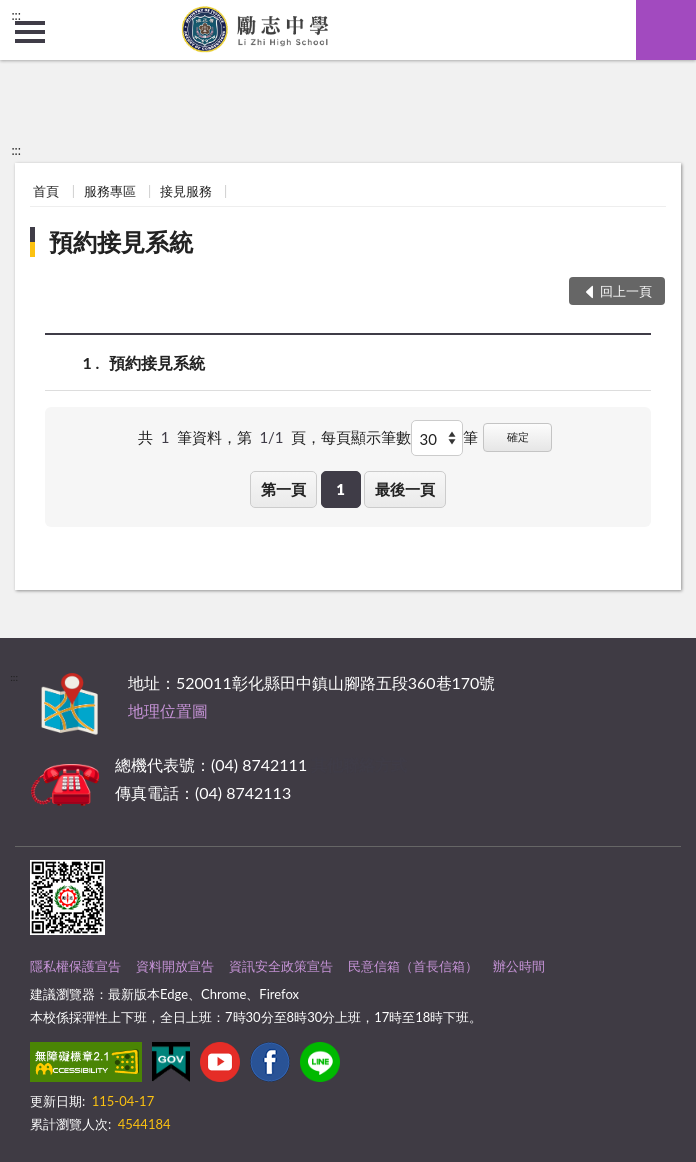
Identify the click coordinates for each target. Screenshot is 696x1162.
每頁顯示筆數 (366, 437)
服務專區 (110, 191)
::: (16, 15)
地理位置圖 (168, 710)
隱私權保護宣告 (75, 966)
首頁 (46, 191)
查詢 (666, 30)
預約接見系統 (121, 241)
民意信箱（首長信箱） (413, 966)
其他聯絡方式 (359, 764)
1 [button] (340, 489)
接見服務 (186, 191)
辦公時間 (519, 966)
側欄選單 (30, 32)
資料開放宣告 (175, 966)
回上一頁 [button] (626, 291)
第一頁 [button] (283, 489)
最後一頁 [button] (405, 489)
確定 (518, 436)
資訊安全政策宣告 (281, 966)
